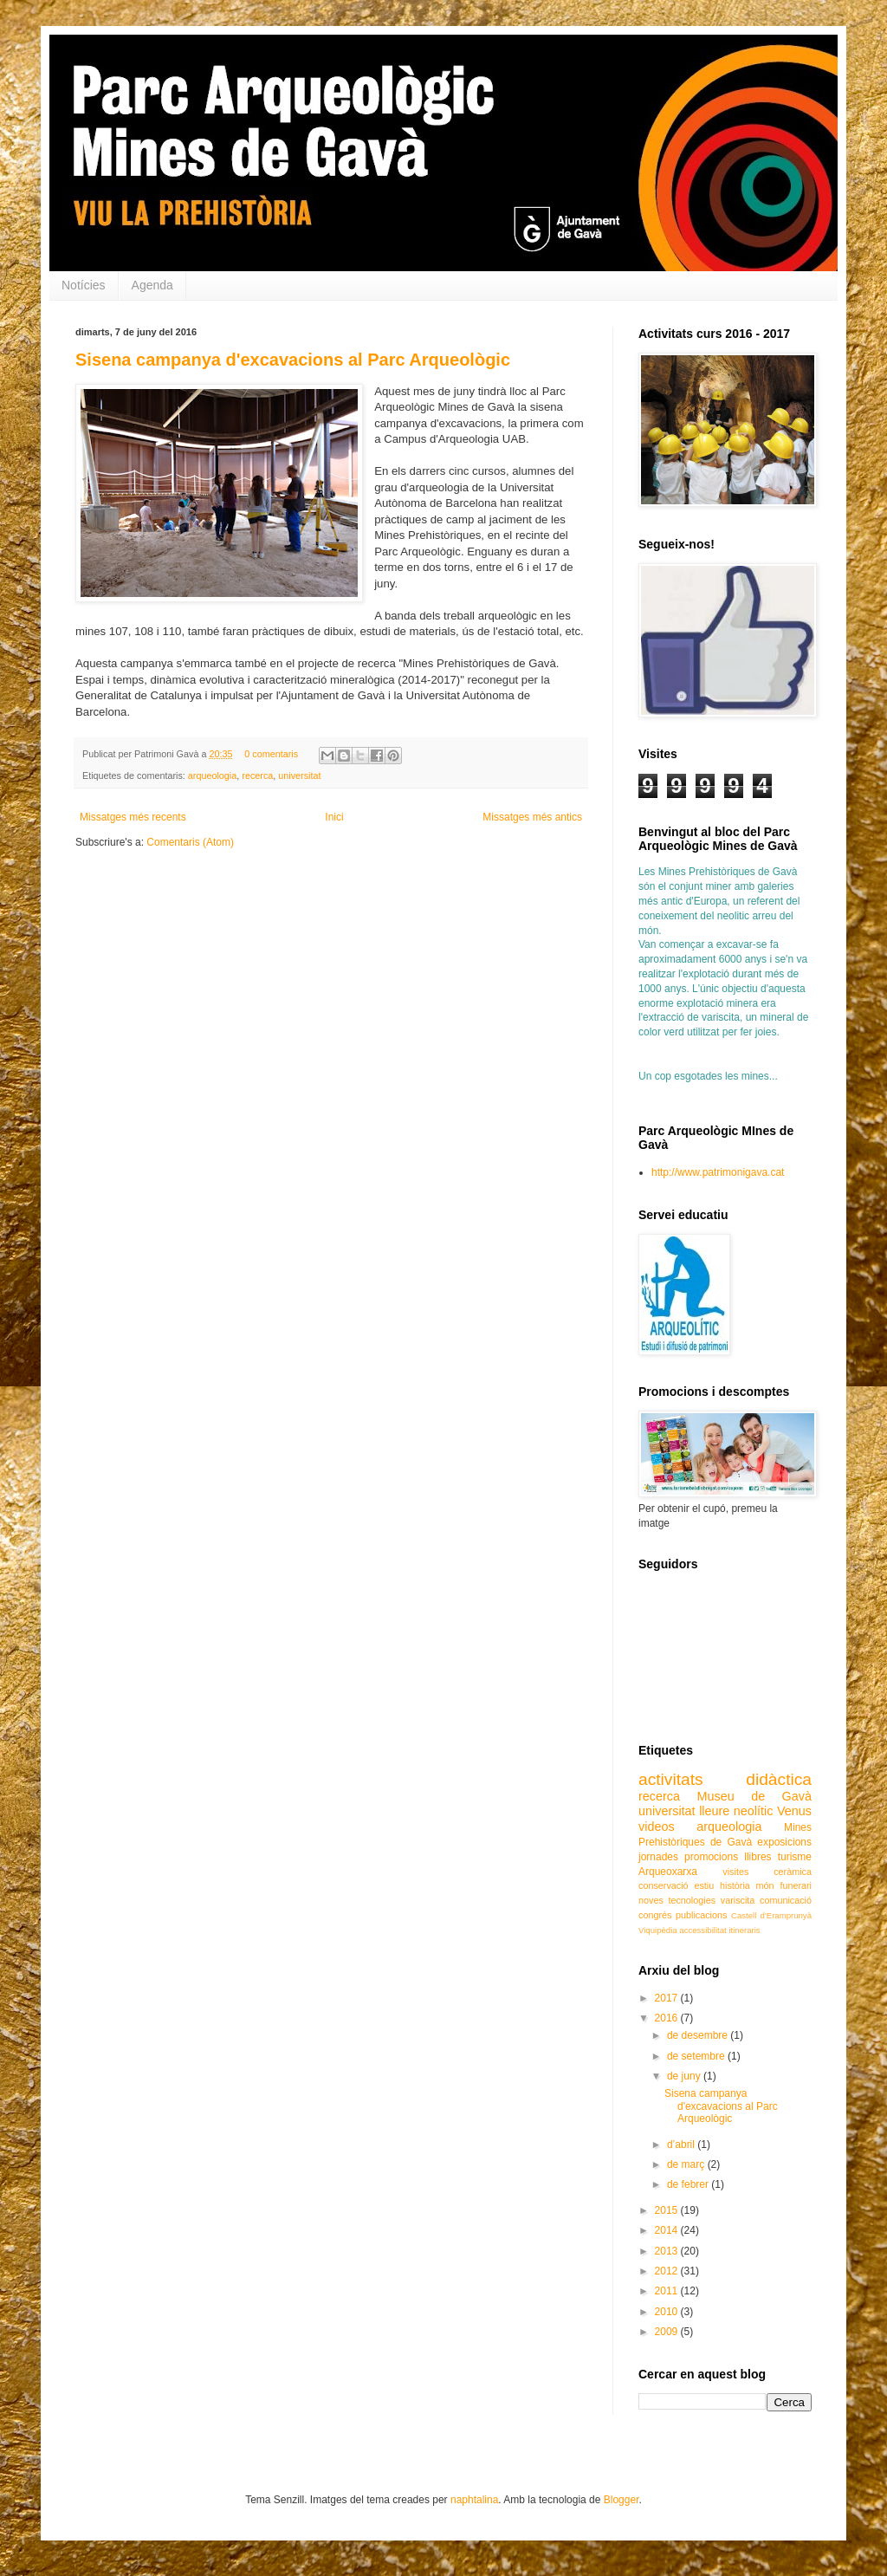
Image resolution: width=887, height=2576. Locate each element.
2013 (668, 2251)
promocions (711, 1857)
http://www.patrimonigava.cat (717, 1172)
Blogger (621, 2500)
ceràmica (793, 1871)
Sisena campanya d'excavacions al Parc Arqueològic (292, 359)
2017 (668, 1998)
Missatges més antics (532, 817)
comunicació (786, 1900)
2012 (668, 2271)
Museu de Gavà (754, 1796)
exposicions (784, 1842)
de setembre (697, 2056)
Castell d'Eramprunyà (771, 1915)
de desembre (698, 2035)
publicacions (701, 1915)
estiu (704, 1885)
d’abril (682, 2144)
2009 (668, 2332)
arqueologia (212, 775)
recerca (257, 775)
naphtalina (474, 2500)
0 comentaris (271, 754)
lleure (714, 1811)
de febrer (689, 2184)
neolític (754, 1811)
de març (687, 2164)
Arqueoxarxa (667, 1871)
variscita (738, 1900)
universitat (299, 775)
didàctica (779, 1779)
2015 (668, 2210)
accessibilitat (702, 1930)
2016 (668, 2018)
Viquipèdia (657, 1930)
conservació (663, 1885)
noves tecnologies (676, 1900)
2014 (668, 2230)
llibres (757, 1857)
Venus (794, 1811)
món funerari (784, 1885)
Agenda (152, 285)
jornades (658, 1857)
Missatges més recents (133, 817)
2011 (668, 2291)
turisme (795, 1857)
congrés (654, 1915)
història (735, 1885)
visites (735, 1871)
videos (656, 1826)
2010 (668, 2312)
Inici (334, 817)
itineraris (744, 1930)
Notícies (84, 285)
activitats (670, 1779)
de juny (685, 2076)
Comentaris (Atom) (190, 842)
